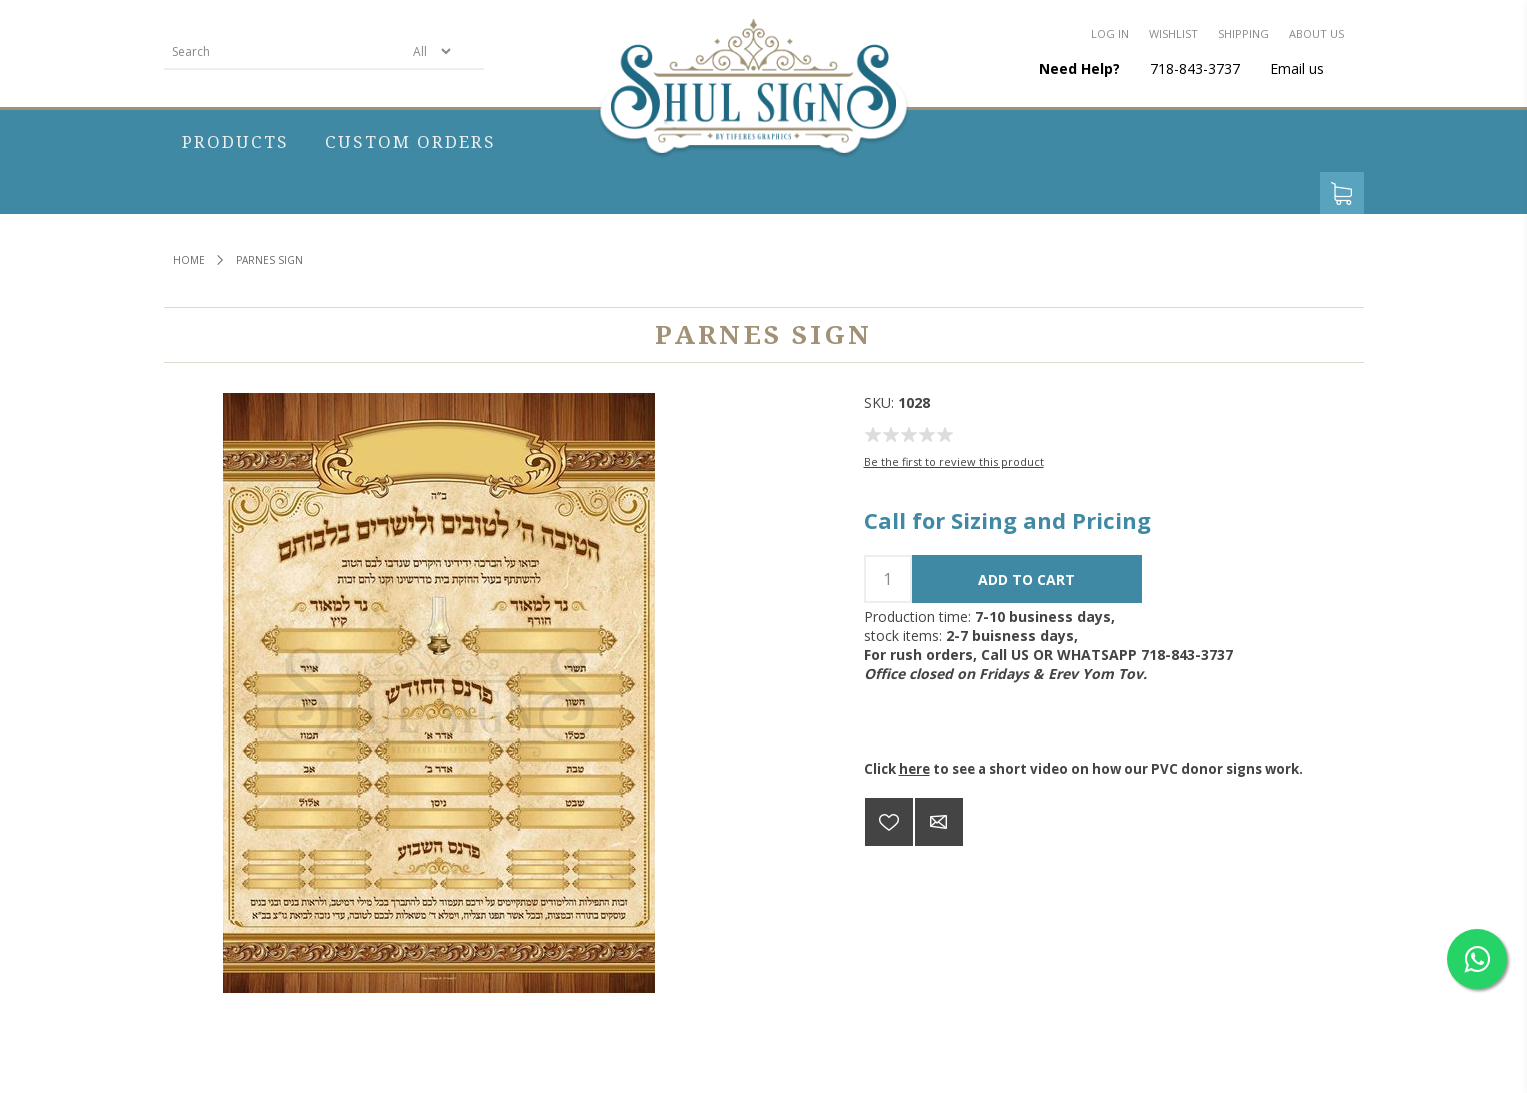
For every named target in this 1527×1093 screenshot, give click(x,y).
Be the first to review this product (954, 461)
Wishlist (1173, 33)
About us (1316, 33)
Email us (1297, 68)
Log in (1110, 33)
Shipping (1243, 33)
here (914, 769)
